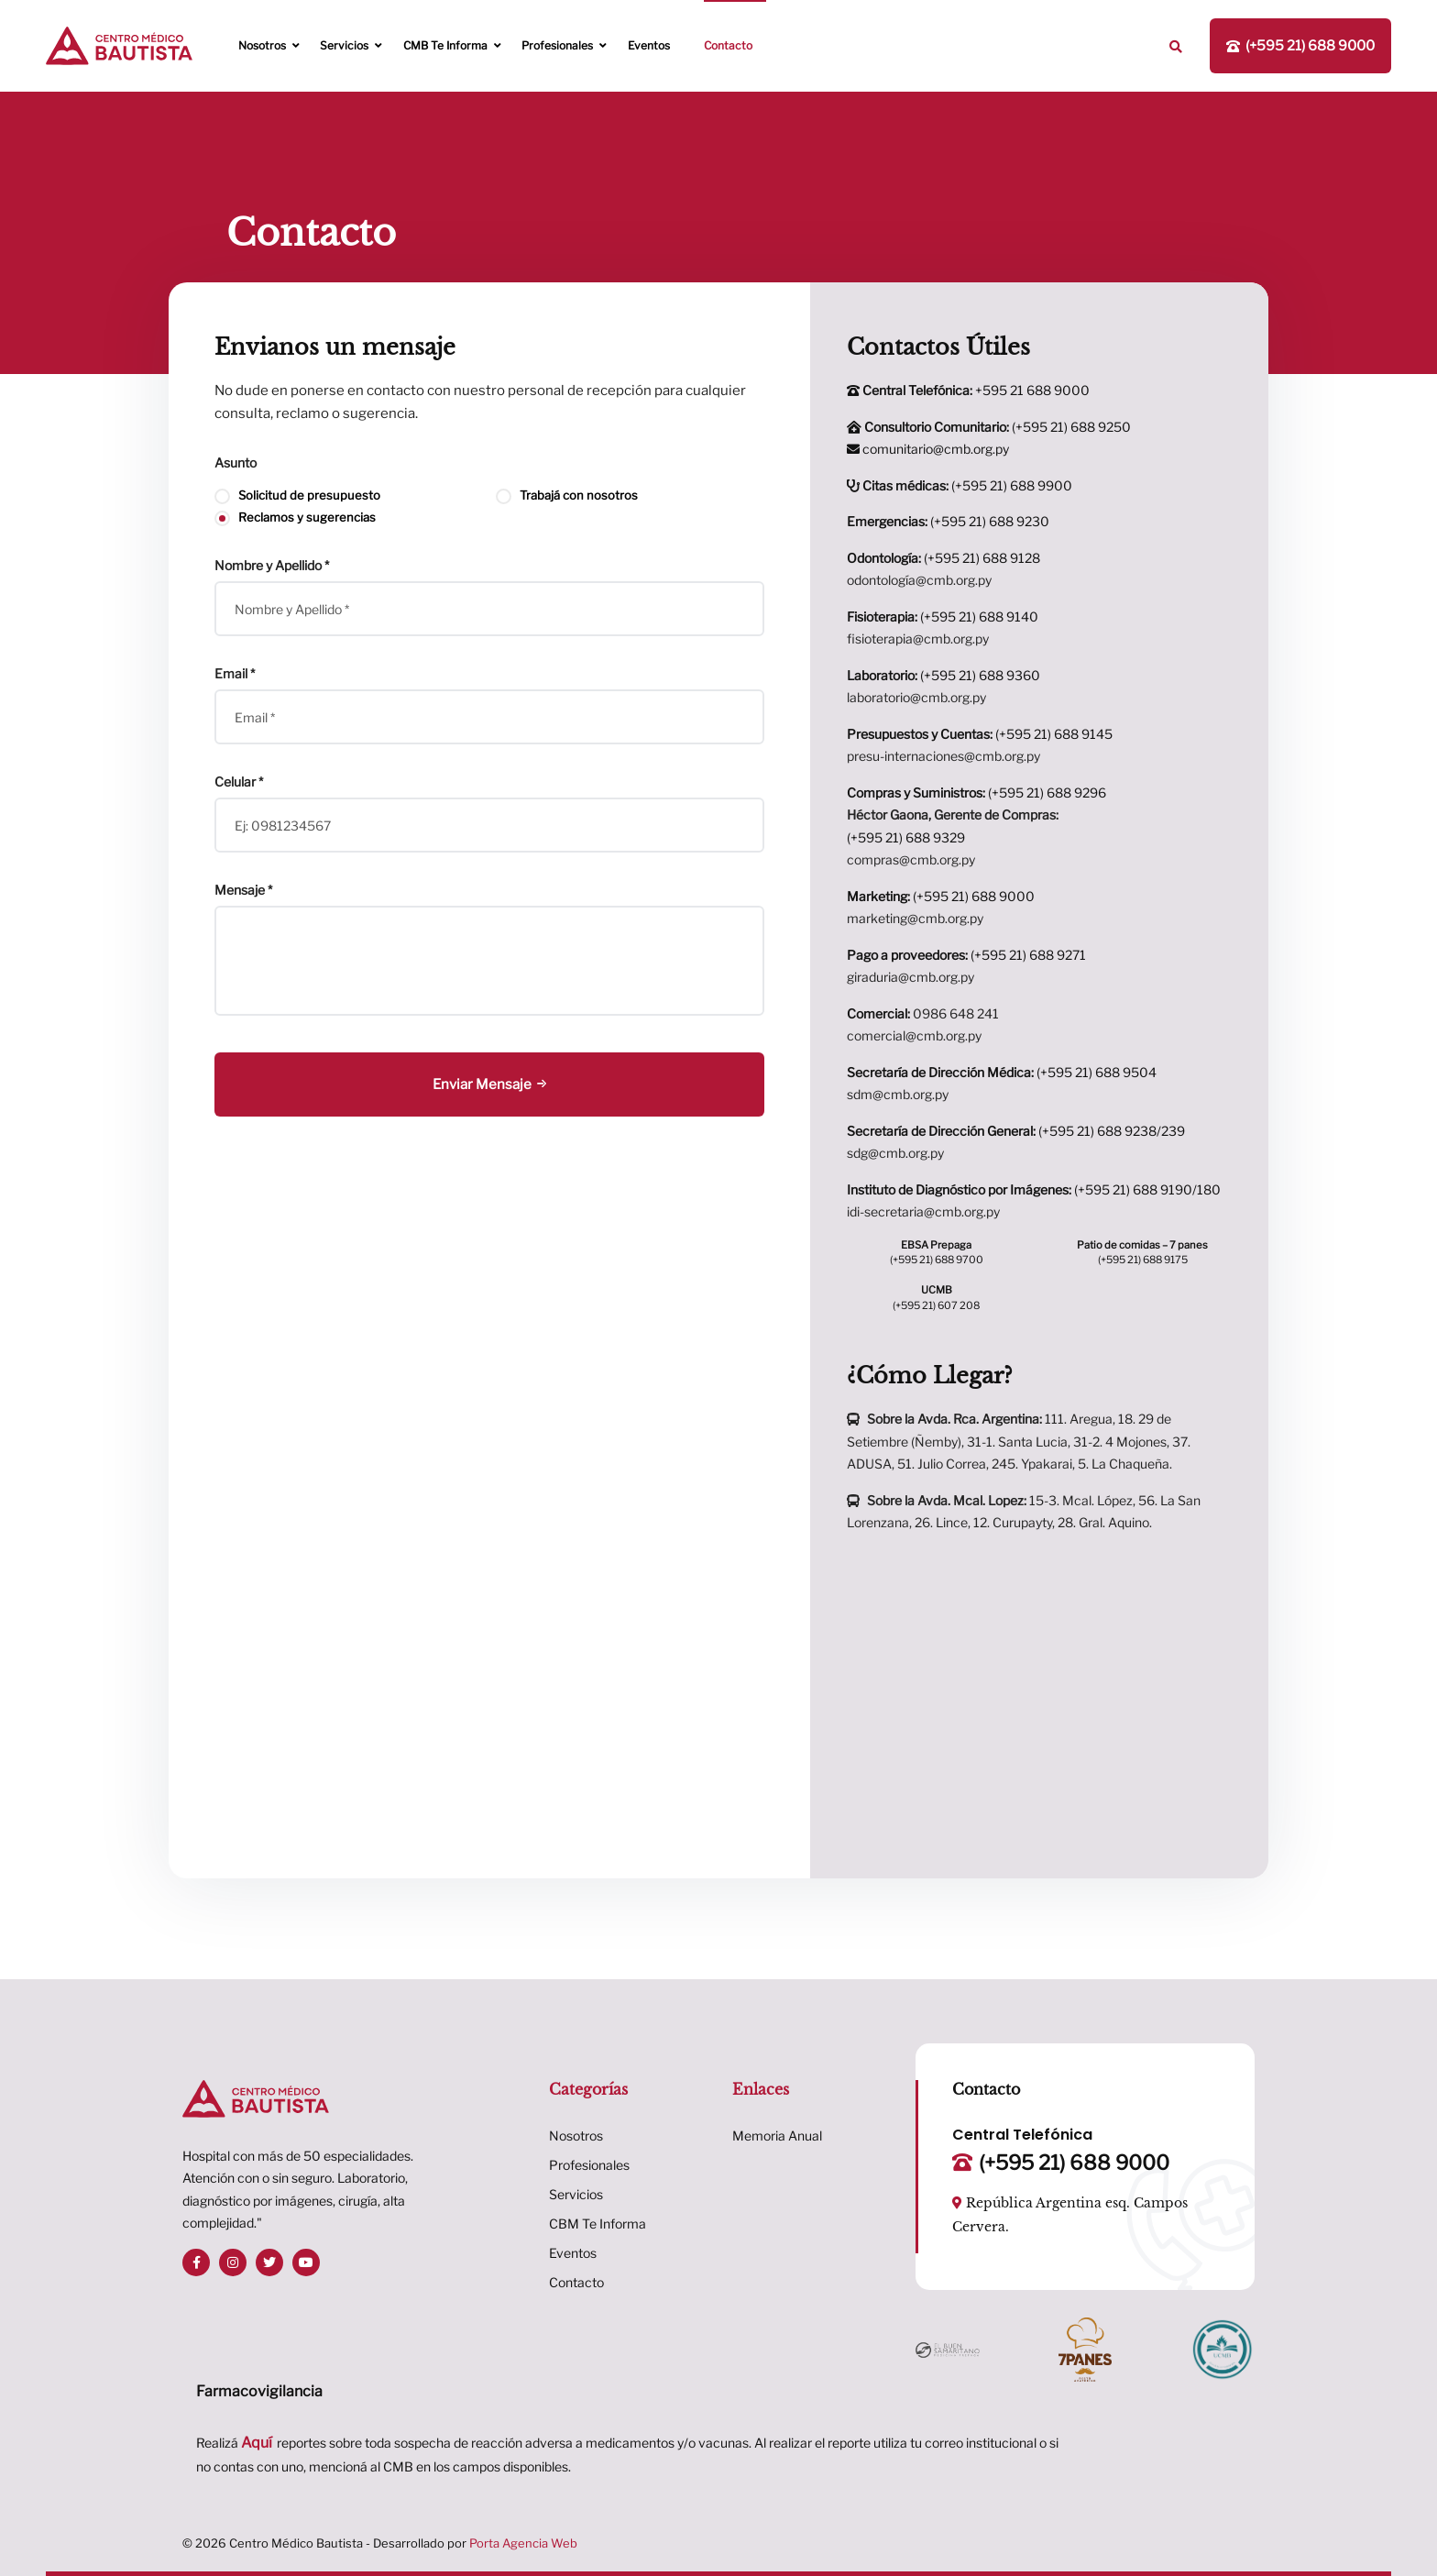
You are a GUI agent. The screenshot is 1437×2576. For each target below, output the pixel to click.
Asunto (235, 463)
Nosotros (262, 45)
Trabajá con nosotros (567, 495)
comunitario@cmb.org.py (928, 449)
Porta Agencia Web (523, 2543)
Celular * (238, 782)
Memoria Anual (777, 2135)
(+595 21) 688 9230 (948, 521)
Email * (234, 673)
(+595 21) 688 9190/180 (1034, 1189)
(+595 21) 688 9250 (996, 427)
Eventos (649, 45)
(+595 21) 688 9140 (942, 616)
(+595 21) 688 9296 (976, 792)
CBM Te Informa (597, 2223)
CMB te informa (445, 45)
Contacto (728, 45)
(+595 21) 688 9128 (943, 558)
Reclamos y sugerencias (295, 517)
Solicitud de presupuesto (297, 495)
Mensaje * (243, 890)
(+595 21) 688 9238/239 (1016, 1131)
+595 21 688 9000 (968, 390)
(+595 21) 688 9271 (966, 955)
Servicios (344, 45)
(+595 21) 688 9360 (943, 675)
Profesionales (557, 45)
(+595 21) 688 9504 (1002, 1072)
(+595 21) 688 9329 (906, 837)
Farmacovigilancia (259, 2391)
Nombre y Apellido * (271, 565)
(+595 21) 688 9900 (959, 485)
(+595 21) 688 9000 (941, 896)
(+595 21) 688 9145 (980, 734)
